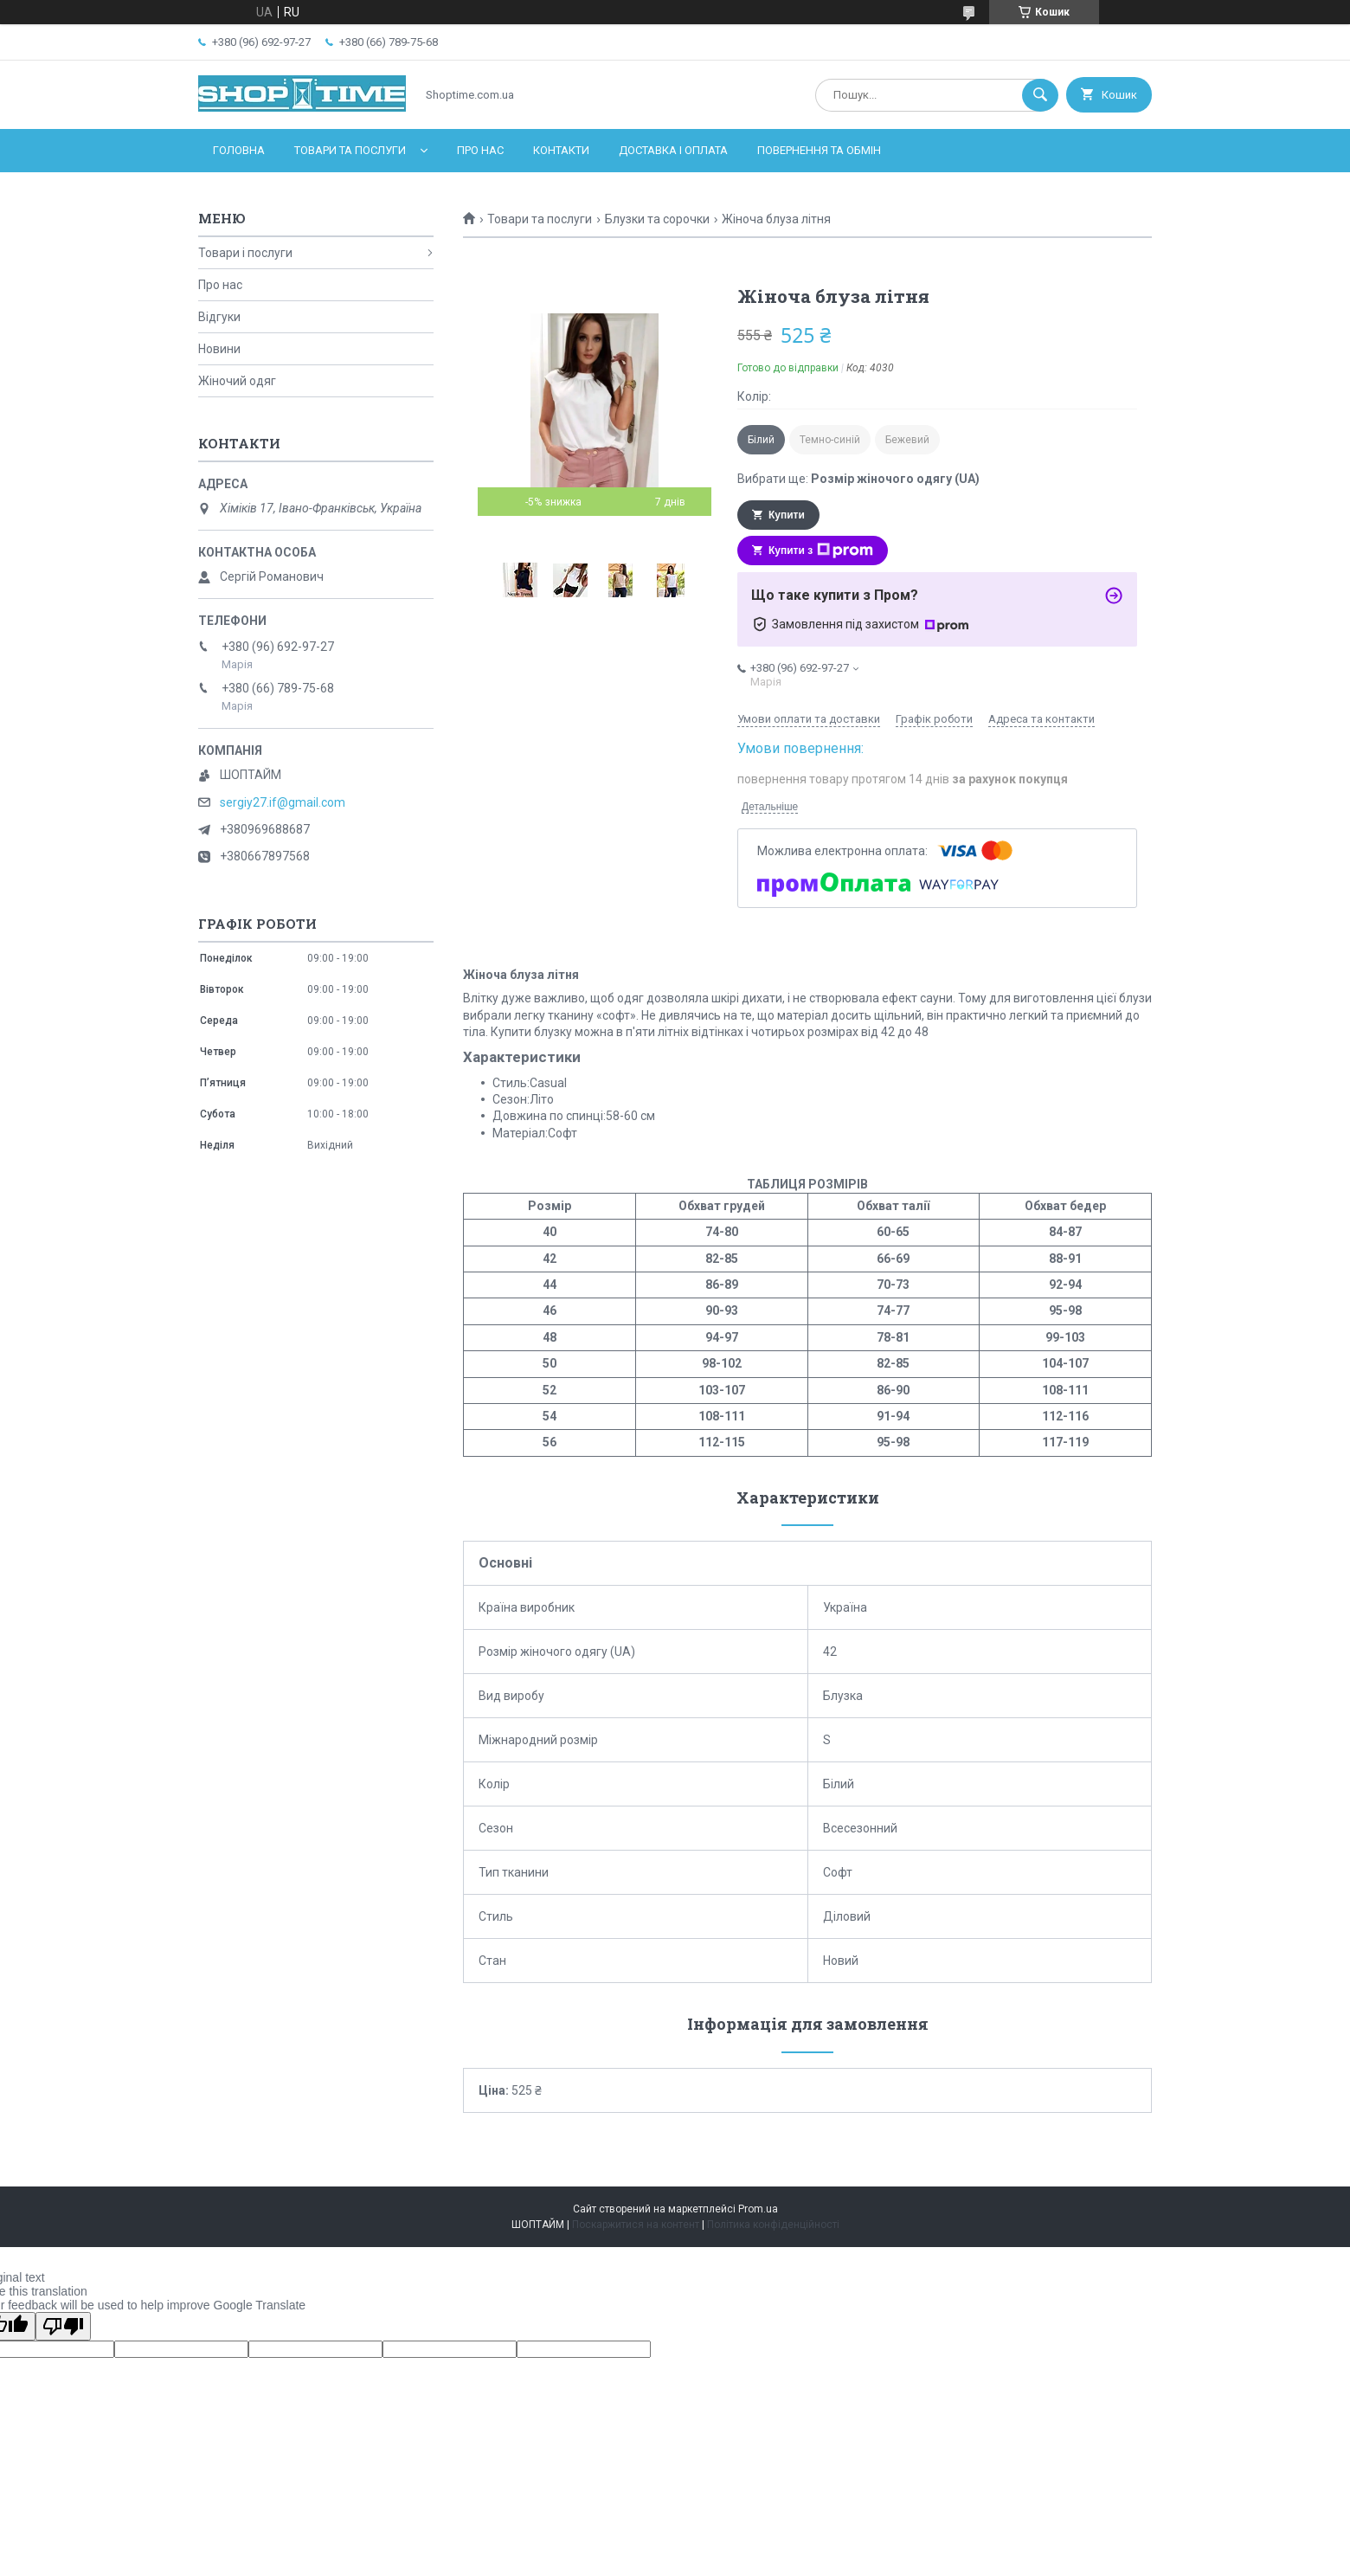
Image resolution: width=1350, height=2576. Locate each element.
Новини (219, 349)
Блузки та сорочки (657, 219)
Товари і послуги (245, 253)
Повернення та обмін (819, 150)
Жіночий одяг (237, 381)
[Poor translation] (63, 2326)
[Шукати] (1040, 95)
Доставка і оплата (673, 150)
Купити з (820, 550)
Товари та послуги (350, 150)
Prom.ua (758, 2209)
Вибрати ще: (858, 479)
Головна (239, 150)
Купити (786, 515)
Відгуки (219, 317)
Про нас (480, 150)
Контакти (561, 150)
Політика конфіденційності (773, 2225)
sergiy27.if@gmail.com (282, 802)
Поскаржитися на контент (635, 2225)
